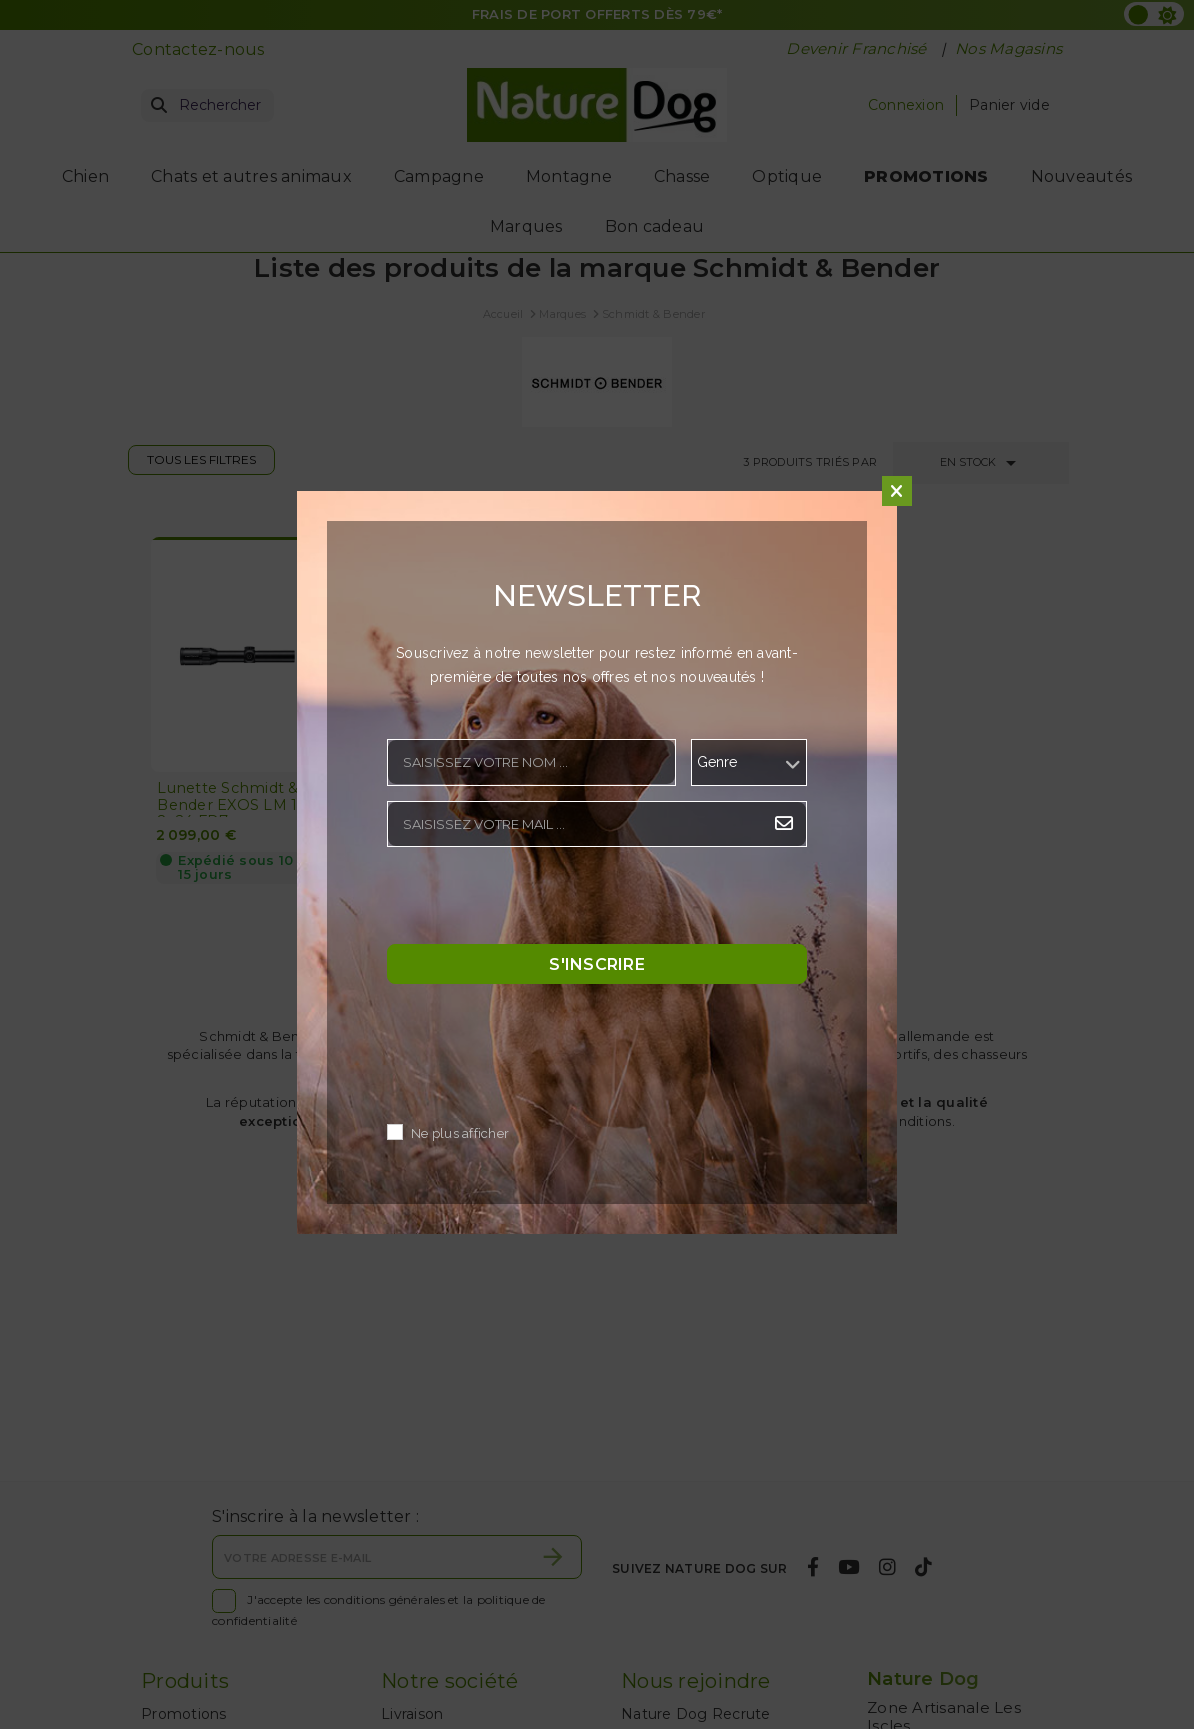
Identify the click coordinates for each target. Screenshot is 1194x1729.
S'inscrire (597, 963)
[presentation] (539, 901)
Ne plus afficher (460, 1133)
